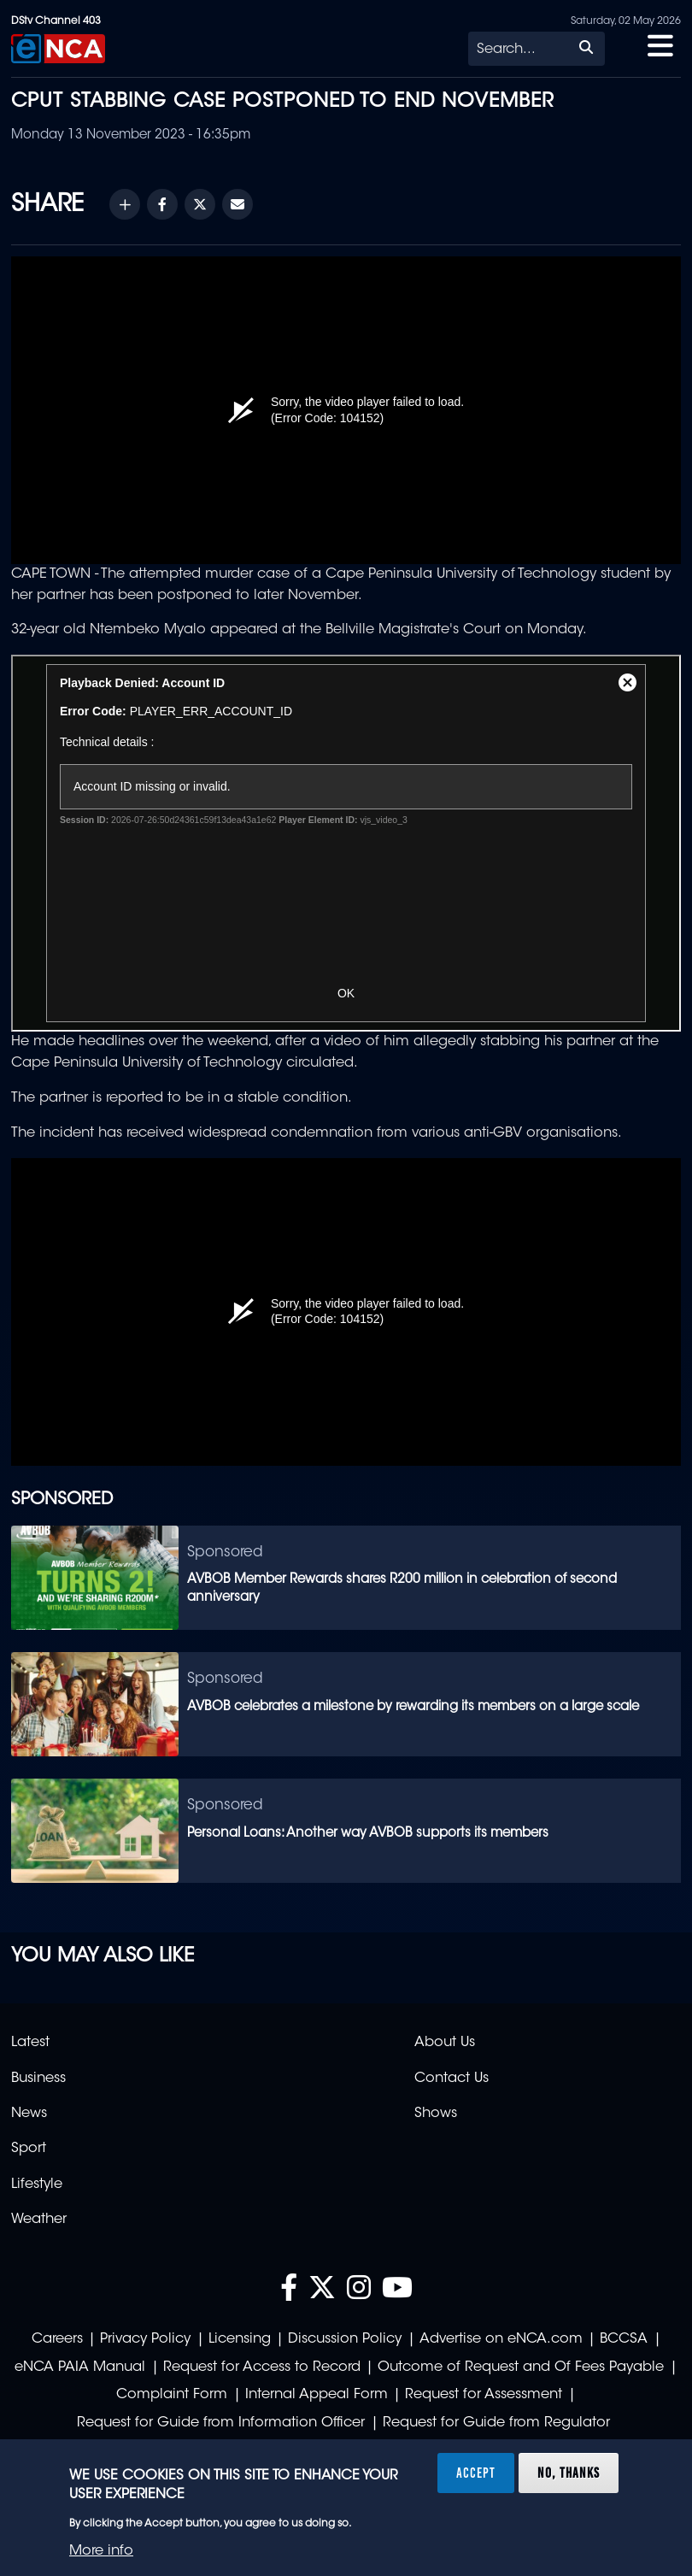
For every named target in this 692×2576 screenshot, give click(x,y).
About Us (444, 2043)
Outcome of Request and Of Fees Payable (521, 2367)
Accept (476, 2472)
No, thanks (568, 2472)
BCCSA (624, 2339)
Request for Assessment (483, 2395)
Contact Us (451, 2078)
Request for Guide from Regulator (496, 2423)
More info (101, 2551)
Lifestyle (36, 2184)
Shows (435, 2113)
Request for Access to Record (262, 2367)
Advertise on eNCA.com (501, 2339)
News (29, 2113)
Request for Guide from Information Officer (221, 2423)
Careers (57, 2339)
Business (38, 2078)
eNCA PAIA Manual (80, 2367)
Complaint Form (171, 2395)
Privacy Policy (145, 2339)
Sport (28, 2148)
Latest (30, 2043)
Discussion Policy (345, 2339)
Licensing (239, 2339)
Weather (39, 2219)
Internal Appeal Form (316, 2395)
